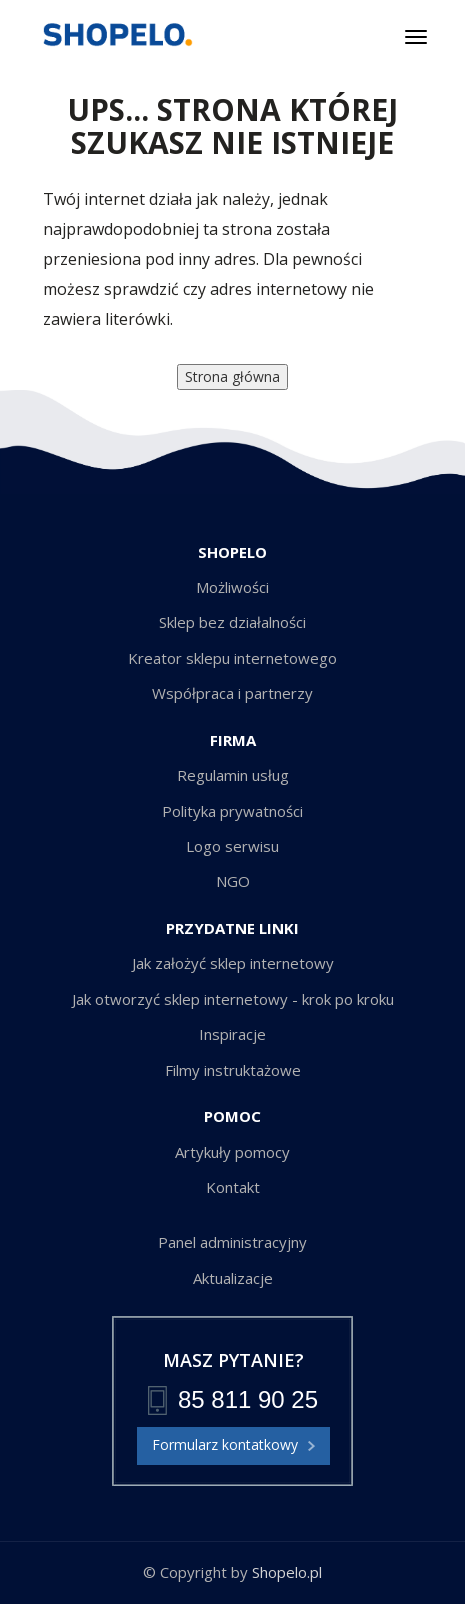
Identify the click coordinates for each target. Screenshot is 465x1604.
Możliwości (232, 587)
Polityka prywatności (232, 811)
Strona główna (232, 376)
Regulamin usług (233, 775)
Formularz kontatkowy (233, 1446)
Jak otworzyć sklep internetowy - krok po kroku (233, 999)
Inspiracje (232, 1034)
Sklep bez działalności (232, 622)
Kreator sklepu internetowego (232, 658)
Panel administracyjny (232, 1242)
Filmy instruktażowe (233, 1070)
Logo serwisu (232, 846)
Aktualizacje (233, 1278)
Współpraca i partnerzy (232, 693)
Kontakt (233, 1187)
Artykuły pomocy (232, 1152)
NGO (233, 881)
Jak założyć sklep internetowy (233, 963)
